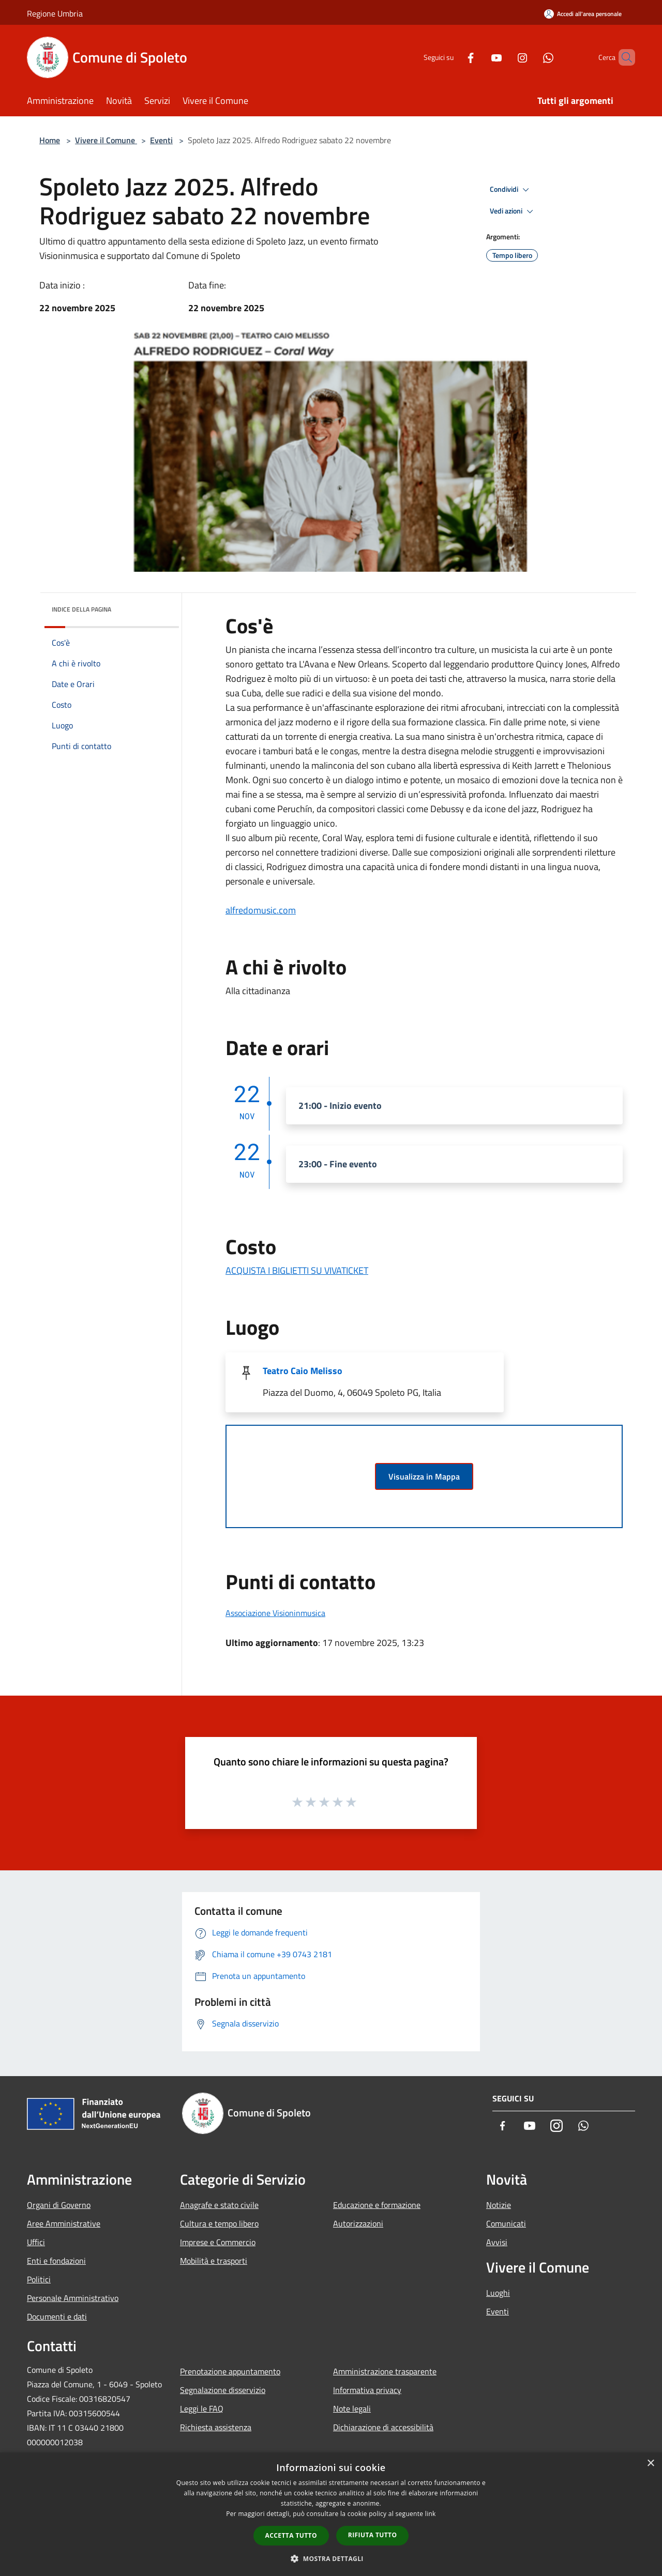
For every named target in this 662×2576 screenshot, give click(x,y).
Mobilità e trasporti (213, 2260)
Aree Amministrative (63, 2223)
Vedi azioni (513, 211)
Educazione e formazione (376, 2205)
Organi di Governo (59, 2205)
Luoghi (498, 2293)
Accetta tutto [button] (291, 2535)
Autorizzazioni (358, 2223)
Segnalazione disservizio (222, 2390)
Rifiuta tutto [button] (372, 2535)
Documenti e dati (57, 2316)
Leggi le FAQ (201, 2408)
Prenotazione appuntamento (230, 2371)
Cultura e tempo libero (219, 2223)
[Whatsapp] (530, 57)
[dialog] (331, 2514)
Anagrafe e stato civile (219, 2205)
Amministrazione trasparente (385, 2371)
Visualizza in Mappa (424, 1476)
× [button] (650, 2463)
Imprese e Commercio (217, 2242)
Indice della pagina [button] (81, 609)
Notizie (498, 2205)
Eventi (161, 140)
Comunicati (506, 2223)
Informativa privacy (367, 2390)
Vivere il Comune (106, 140)
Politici (39, 2279)
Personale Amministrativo (72, 2298)
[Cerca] (622, 57)
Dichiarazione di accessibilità (383, 2427)
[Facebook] (453, 57)
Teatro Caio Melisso (302, 1371)
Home (49, 140)
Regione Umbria (55, 13)
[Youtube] (479, 57)
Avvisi (496, 2242)
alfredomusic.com (260, 910)
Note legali (352, 2408)
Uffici (36, 2242)
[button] (331, 2558)
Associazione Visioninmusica (275, 1613)
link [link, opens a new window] (430, 2513)
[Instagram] (504, 57)
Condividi (511, 190)
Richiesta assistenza (215, 2427)
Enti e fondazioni (56, 2260)
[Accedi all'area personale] (583, 14)
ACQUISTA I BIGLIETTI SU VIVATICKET (296, 1270)
